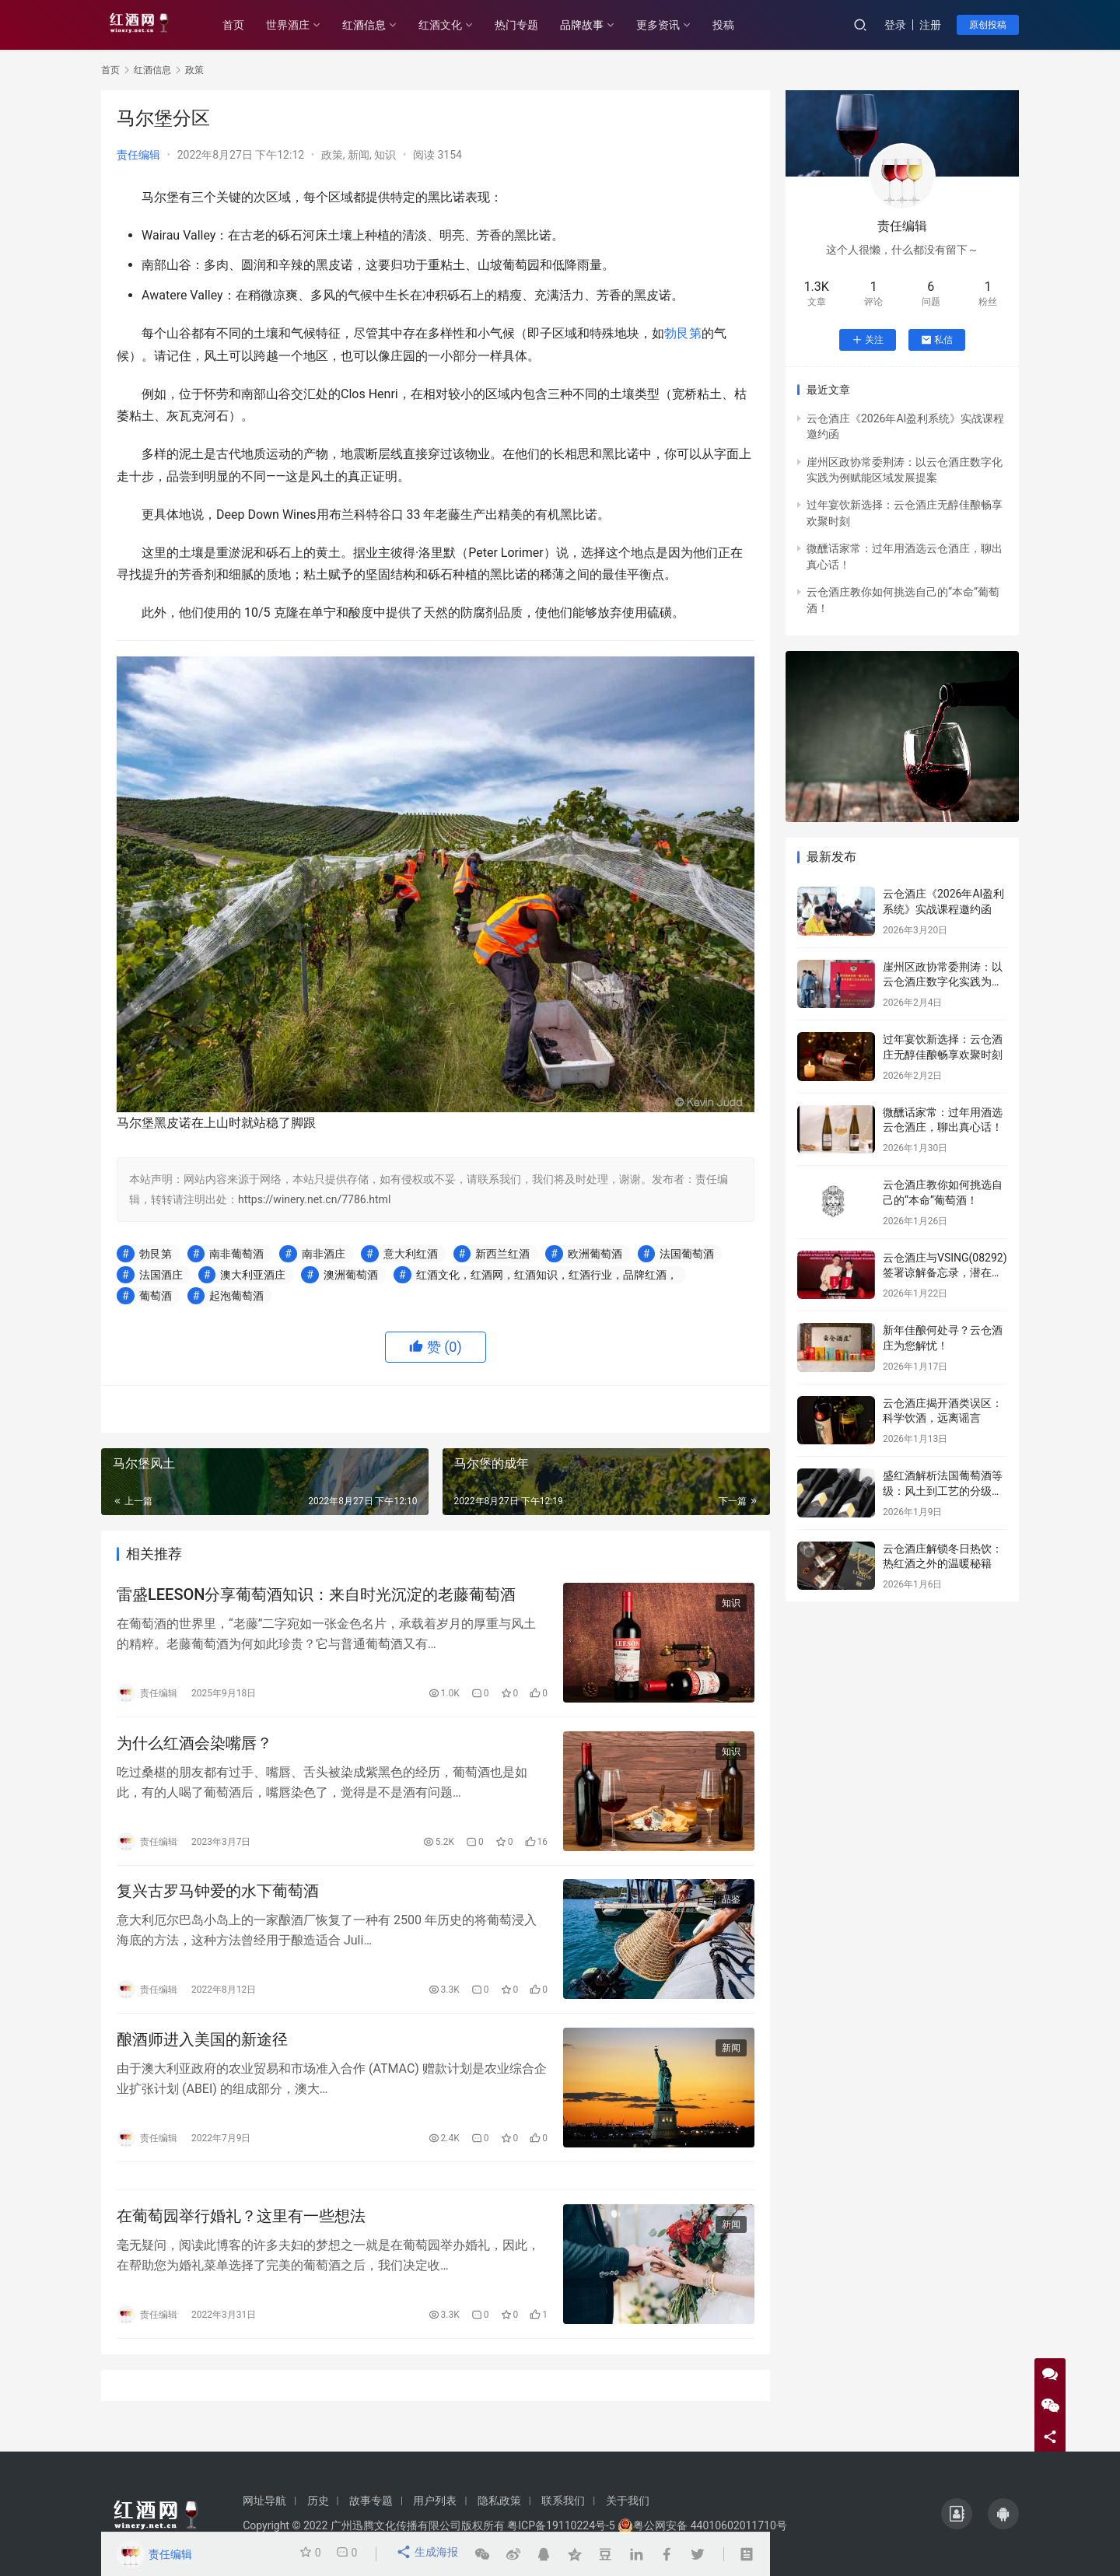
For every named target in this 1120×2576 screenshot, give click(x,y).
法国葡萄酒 (687, 1254)
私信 (937, 339)
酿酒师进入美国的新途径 (202, 2051)
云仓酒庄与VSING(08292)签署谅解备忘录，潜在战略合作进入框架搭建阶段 (945, 1272)
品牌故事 (597, 25)
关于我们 (627, 2500)
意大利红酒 (410, 1254)
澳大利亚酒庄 (252, 1275)
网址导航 (264, 2500)
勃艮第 (683, 333)
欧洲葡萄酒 (595, 1254)
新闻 (358, 155)
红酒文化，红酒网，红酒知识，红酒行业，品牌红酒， (546, 1275)
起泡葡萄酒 (236, 1296)
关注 (868, 339)
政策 (332, 155)
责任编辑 (138, 155)
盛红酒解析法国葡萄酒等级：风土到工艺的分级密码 (943, 1490)
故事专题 (371, 2500)
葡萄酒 (155, 1296)
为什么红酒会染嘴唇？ (194, 1747)
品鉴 (731, 1907)
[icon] (956, 2513)
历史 (318, 2500)
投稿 (739, 25)
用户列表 (435, 2500)
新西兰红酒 (502, 1254)
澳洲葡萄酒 (351, 1275)
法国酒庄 (161, 1275)
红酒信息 (379, 25)
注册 (930, 25)
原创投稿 (987, 24)
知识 (385, 155)
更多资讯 (673, 25)
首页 (249, 25)
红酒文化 (456, 25)
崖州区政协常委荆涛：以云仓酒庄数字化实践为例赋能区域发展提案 (943, 982)
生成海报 (428, 2554)
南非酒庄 (323, 1254)
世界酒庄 (303, 25)
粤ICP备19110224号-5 (560, 2525)
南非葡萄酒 (236, 1254)
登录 (895, 25)
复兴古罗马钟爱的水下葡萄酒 (218, 1899)
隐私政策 (499, 2500)
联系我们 (563, 2500)
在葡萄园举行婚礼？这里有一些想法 (241, 2234)
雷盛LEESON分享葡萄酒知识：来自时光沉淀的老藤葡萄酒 (316, 1596)
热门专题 (532, 25)
